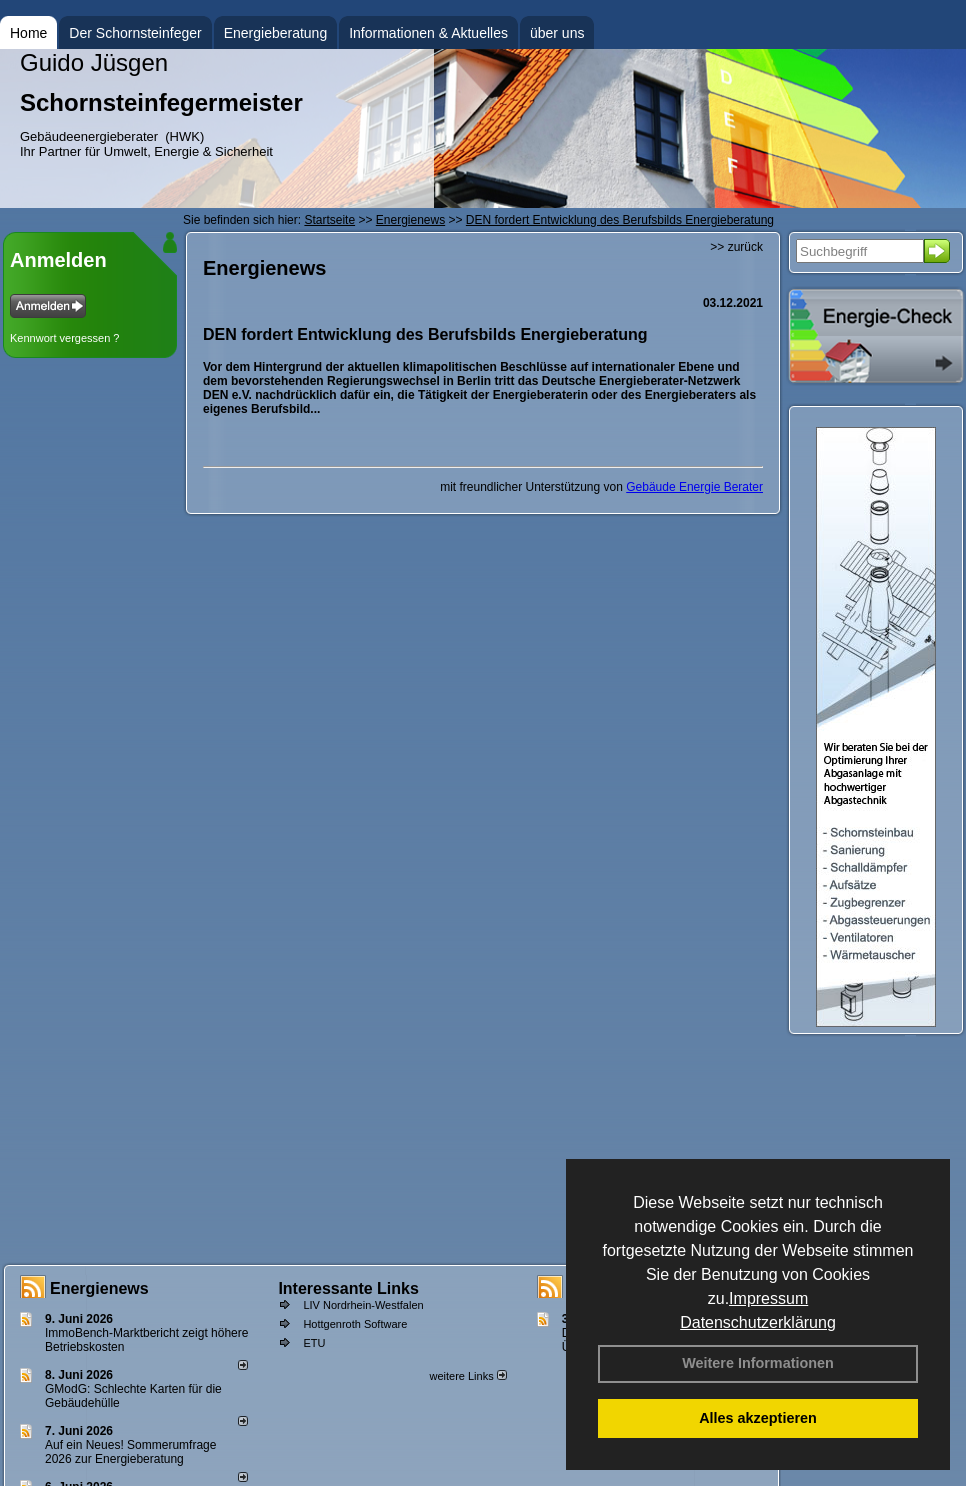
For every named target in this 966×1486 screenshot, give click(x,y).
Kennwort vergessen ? (64, 338)
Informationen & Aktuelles (428, 33)
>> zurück (736, 247)
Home (28, 33)
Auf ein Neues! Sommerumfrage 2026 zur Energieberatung (130, 1452)
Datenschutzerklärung (758, 1322)
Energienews (99, 1288)
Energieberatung (276, 33)
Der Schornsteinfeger (135, 33)
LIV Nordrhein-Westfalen (363, 1305)
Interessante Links (348, 1288)
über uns (557, 33)
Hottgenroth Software (355, 1324)
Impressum (768, 1298)
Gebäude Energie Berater (694, 487)
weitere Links (467, 1376)
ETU (314, 1343)
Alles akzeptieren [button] (758, 1418)
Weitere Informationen (758, 1363)
